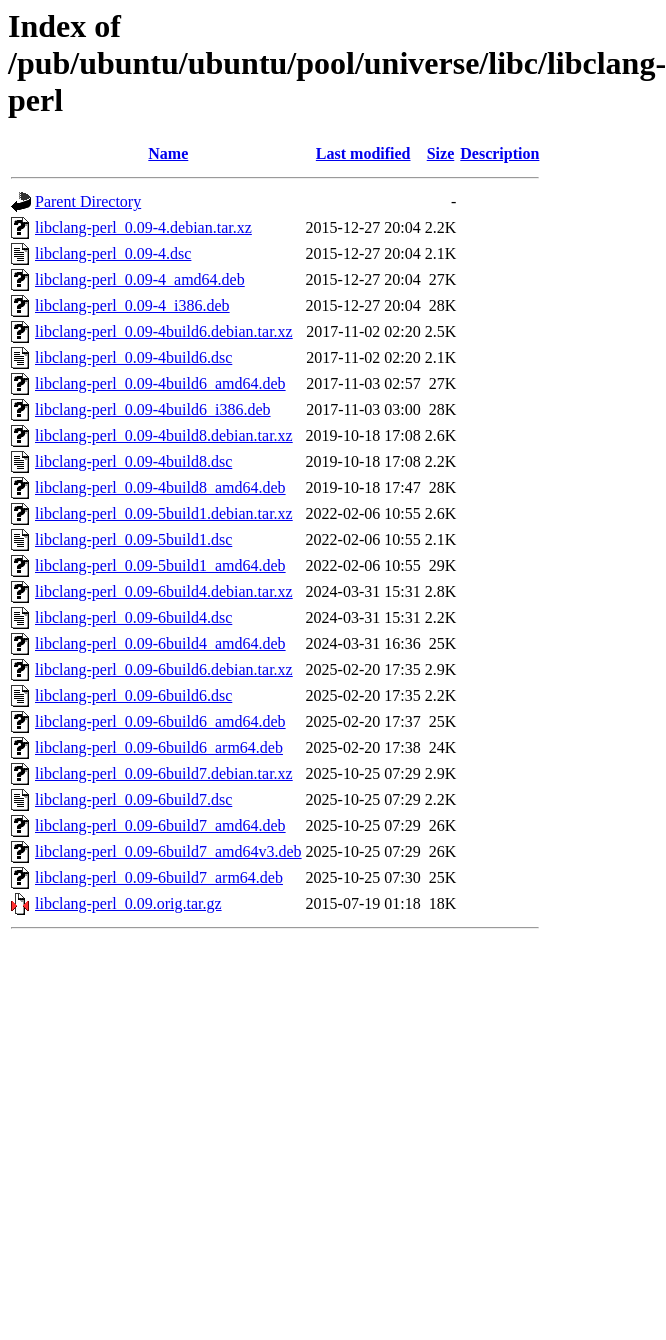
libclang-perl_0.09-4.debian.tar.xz (143, 227)
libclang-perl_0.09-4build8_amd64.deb (160, 487)
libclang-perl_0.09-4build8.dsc (133, 461)
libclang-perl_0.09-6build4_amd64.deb (160, 643)
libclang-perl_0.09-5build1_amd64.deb (160, 565)
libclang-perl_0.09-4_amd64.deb (140, 279)
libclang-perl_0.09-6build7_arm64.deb (159, 877)
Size (441, 153)
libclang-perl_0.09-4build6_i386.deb (153, 409)
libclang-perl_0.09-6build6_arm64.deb (159, 747)
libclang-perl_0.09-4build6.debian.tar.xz (164, 331)
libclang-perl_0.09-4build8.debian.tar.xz (164, 435)
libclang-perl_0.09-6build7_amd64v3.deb (168, 851)
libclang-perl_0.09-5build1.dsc (133, 539)
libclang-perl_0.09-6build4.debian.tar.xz (164, 591)
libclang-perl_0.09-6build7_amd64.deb (160, 825)
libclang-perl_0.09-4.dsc (113, 253)
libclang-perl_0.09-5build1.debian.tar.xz (164, 513)
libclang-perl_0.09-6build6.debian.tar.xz (164, 669)
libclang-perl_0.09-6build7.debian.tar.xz (164, 773)
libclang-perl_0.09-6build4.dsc (133, 617)
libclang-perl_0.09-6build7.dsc (133, 799)
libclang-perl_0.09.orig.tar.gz (128, 903)
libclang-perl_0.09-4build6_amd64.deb (160, 383)
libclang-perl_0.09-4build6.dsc (133, 357)
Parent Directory (88, 201)
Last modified (363, 153)
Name (168, 153)
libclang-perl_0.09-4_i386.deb (132, 305)
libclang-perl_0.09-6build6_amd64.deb (160, 721)
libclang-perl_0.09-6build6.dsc (133, 695)
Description (499, 153)
